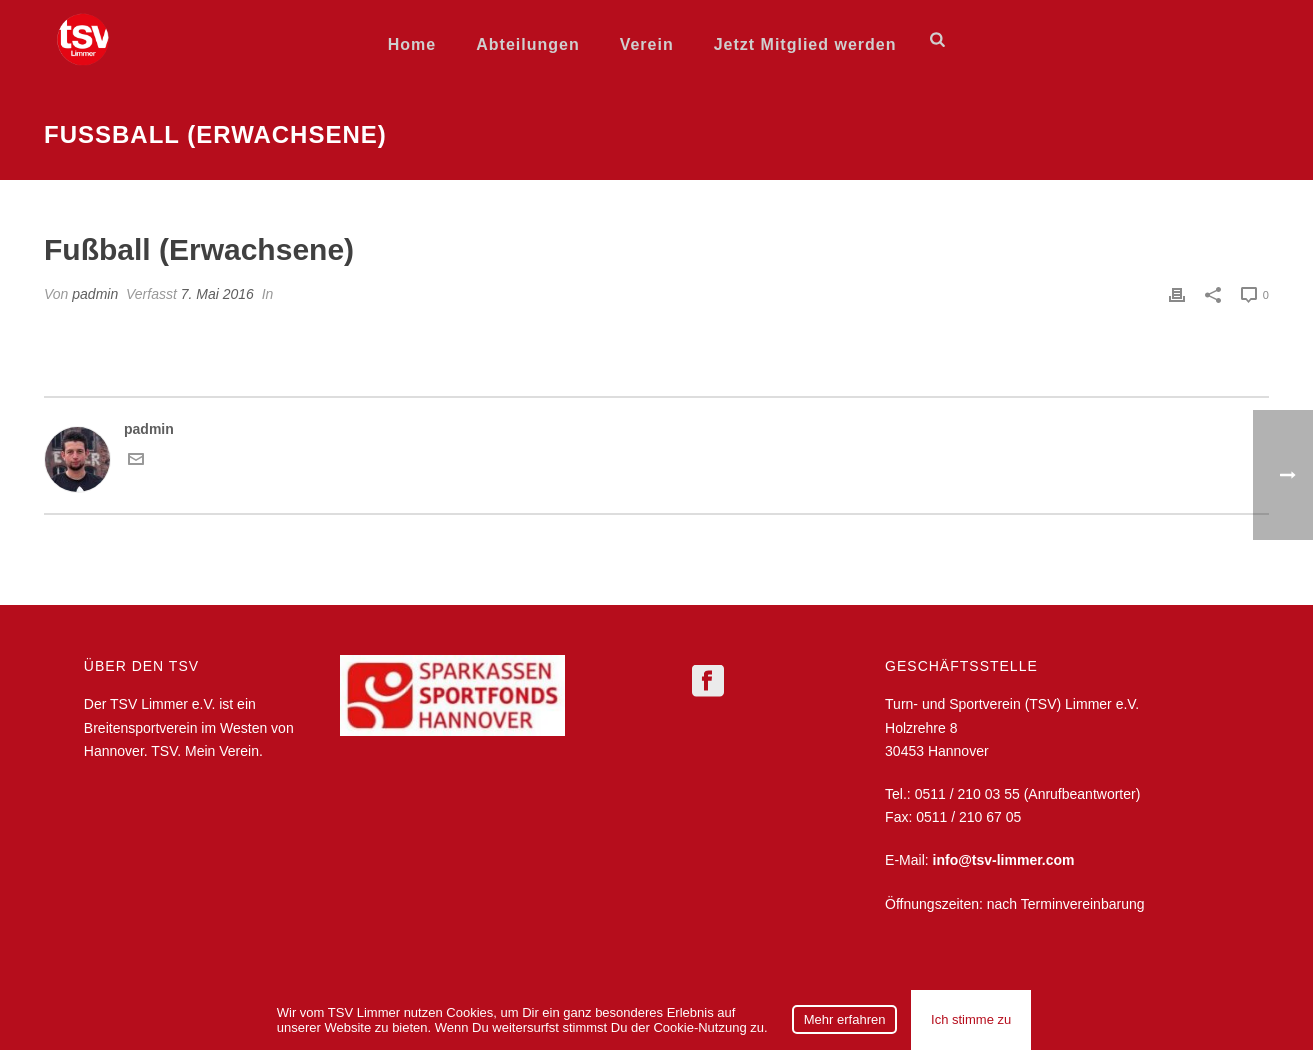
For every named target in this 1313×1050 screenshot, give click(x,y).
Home (412, 44)
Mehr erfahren (845, 1019)
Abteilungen (527, 44)
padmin (95, 294)
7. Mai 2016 (217, 294)
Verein (647, 44)
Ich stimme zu (971, 1019)
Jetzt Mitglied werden (805, 44)
